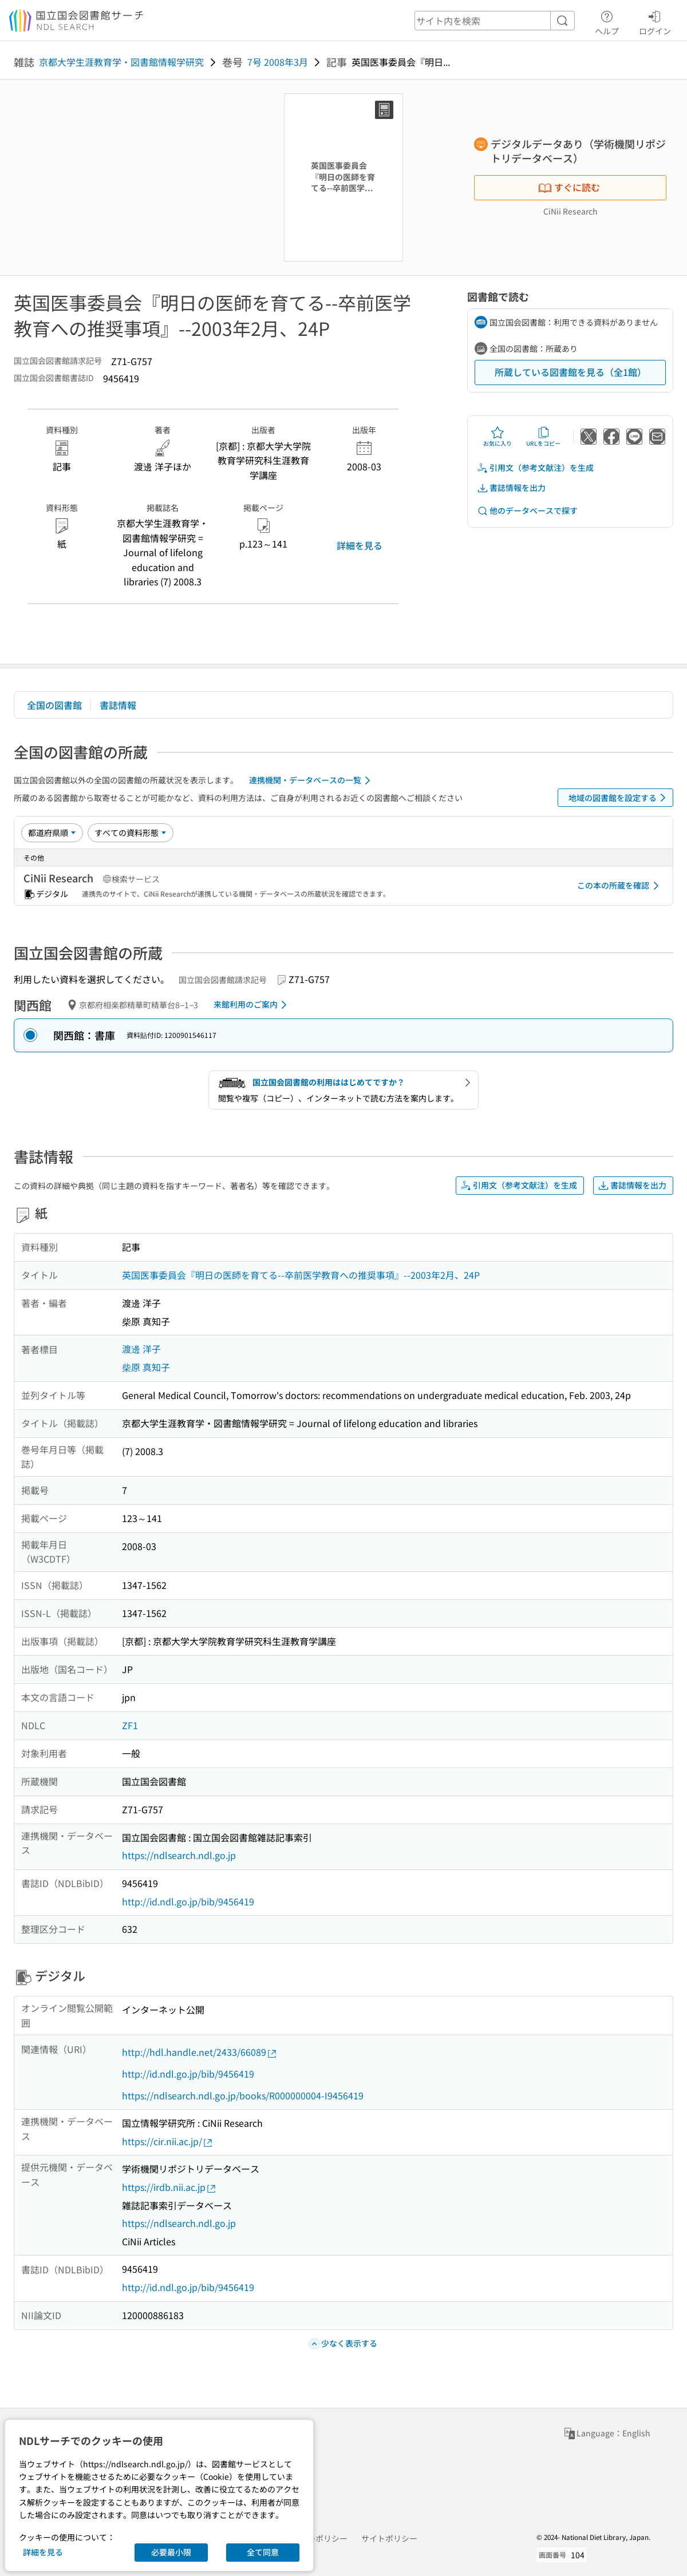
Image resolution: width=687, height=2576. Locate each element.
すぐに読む (569, 187)
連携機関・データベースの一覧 (311, 780)
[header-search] (494, 20)
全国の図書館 (54, 705)
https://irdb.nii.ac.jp (169, 2187)
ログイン (655, 21)
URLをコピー (543, 436)
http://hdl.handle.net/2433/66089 (200, 2052)
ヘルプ (607, 21)
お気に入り (497, 436)
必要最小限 (171, 2552)
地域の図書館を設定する (619, 797)
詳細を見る (359, 545)
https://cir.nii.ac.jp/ (168, 2141)
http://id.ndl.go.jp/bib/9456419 (188, 1901)
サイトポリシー (389, 2538)
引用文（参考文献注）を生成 (535, 468)
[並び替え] (52, 832)
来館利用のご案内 (252, 1005)
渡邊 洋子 (141, 1349)
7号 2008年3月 (277, 62)
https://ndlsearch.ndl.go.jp (179, 1855)
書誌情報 (118, 705)
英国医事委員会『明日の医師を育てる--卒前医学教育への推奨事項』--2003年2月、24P (301, 1275)
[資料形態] (130, 832)
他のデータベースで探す (527, 511)
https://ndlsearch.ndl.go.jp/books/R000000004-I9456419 (243, 2095)
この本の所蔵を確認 (620, 886)
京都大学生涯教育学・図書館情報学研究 (121, 62)
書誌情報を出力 (511, 488)
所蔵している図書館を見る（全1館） (570, 372)
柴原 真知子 (146, 1367)
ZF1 (130, 1725)
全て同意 (263, 2552)
